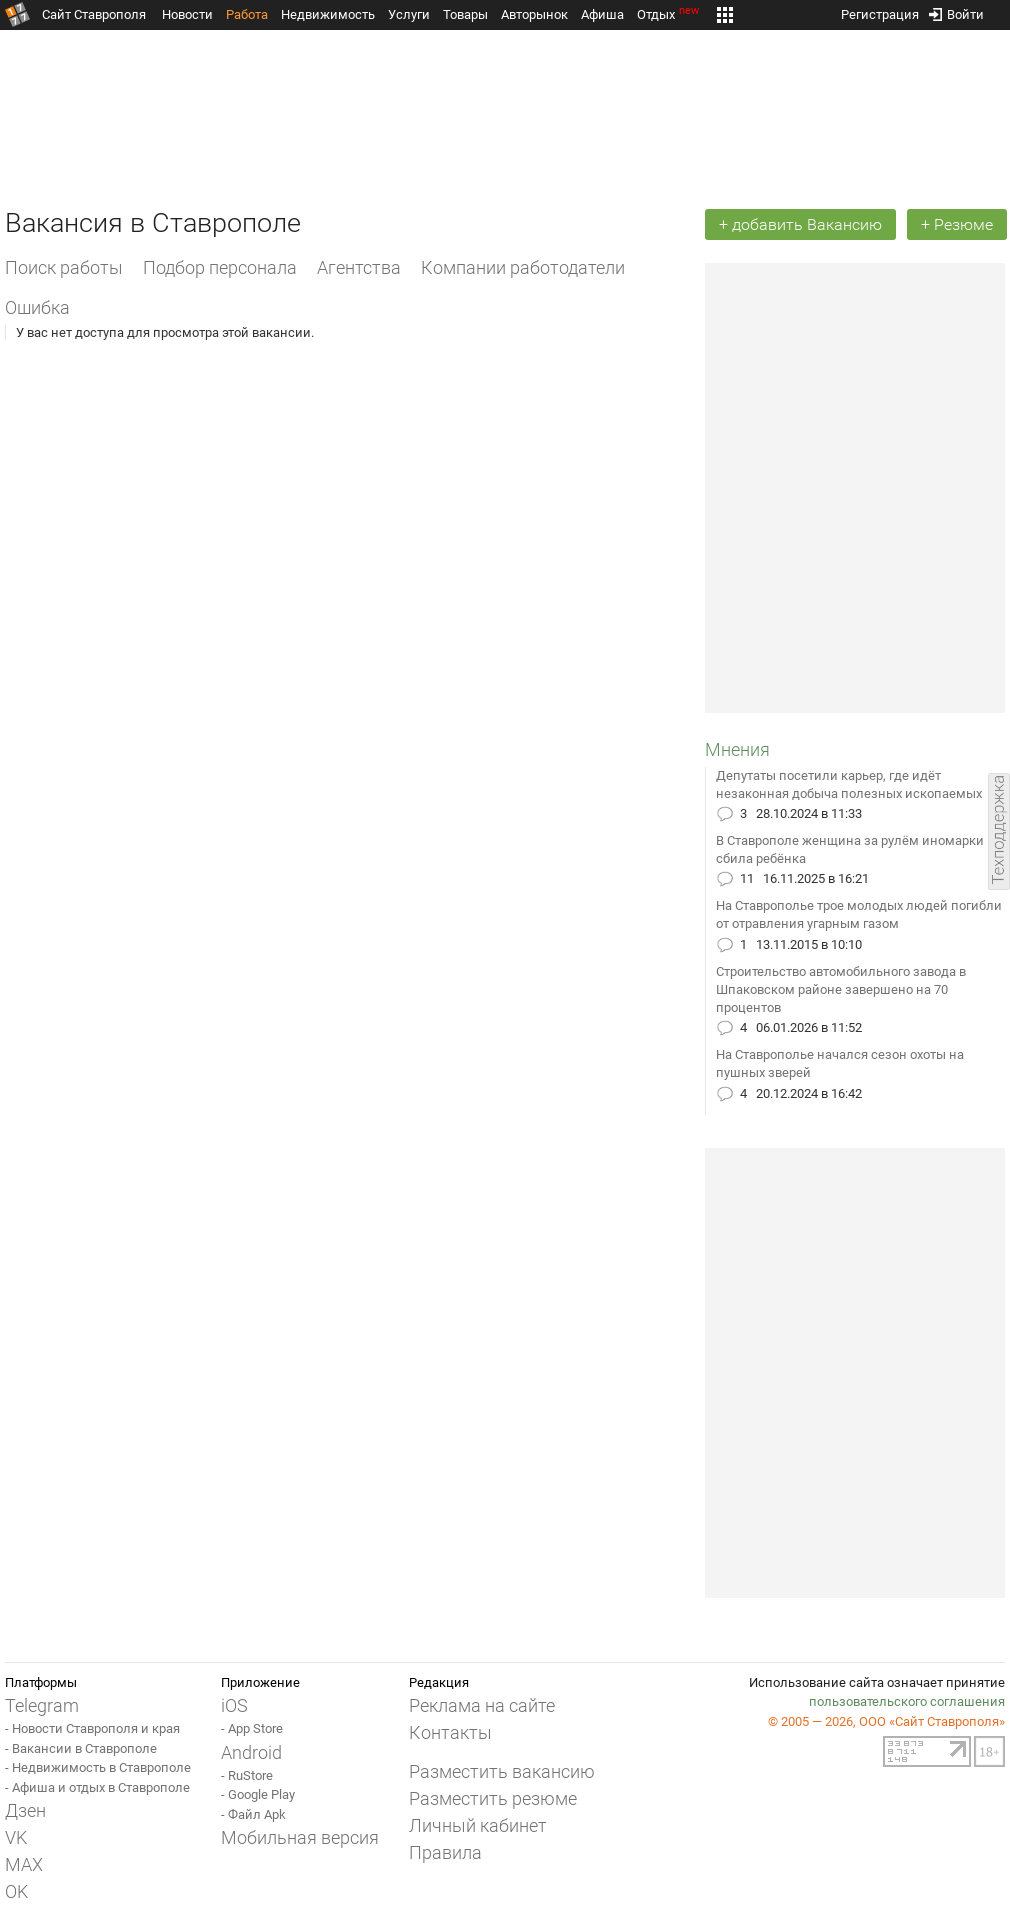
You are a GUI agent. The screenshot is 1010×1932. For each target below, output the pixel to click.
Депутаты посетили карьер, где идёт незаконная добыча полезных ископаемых (849, 784)
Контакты (450, 1732)
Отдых (669, 14)
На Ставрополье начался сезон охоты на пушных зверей (840, 1063)
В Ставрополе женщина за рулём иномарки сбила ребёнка (850, 849)
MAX (24, 1864)
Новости (187, 14)
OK (16, 1891)
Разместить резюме (493, 1798)
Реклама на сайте (482, 1705)
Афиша (602, 14)
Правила (445, 1852)
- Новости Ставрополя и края (92, 1728)
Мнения (737, 749)
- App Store (252, 1728)
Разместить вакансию (502, 1771)
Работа (247, 14)
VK (16, 1837)
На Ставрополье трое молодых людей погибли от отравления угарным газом (859, 914)
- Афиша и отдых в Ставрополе (97, 1787)
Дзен (25, 1810)
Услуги (409, 14)
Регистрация (880, 10)
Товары (465, 14)
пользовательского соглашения (907, 1701)
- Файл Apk (253, 1814)
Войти (956, 10)
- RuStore (247, 1775)
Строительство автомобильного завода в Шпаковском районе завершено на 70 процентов (841, 989)
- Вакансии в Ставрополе (81, 1748)
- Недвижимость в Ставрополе (98, 1767)
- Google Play (258, 1794)
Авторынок (534, 14)
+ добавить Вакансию (800, 224)
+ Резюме (957, 224)
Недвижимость (328, 14)
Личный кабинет (478, 1825)
